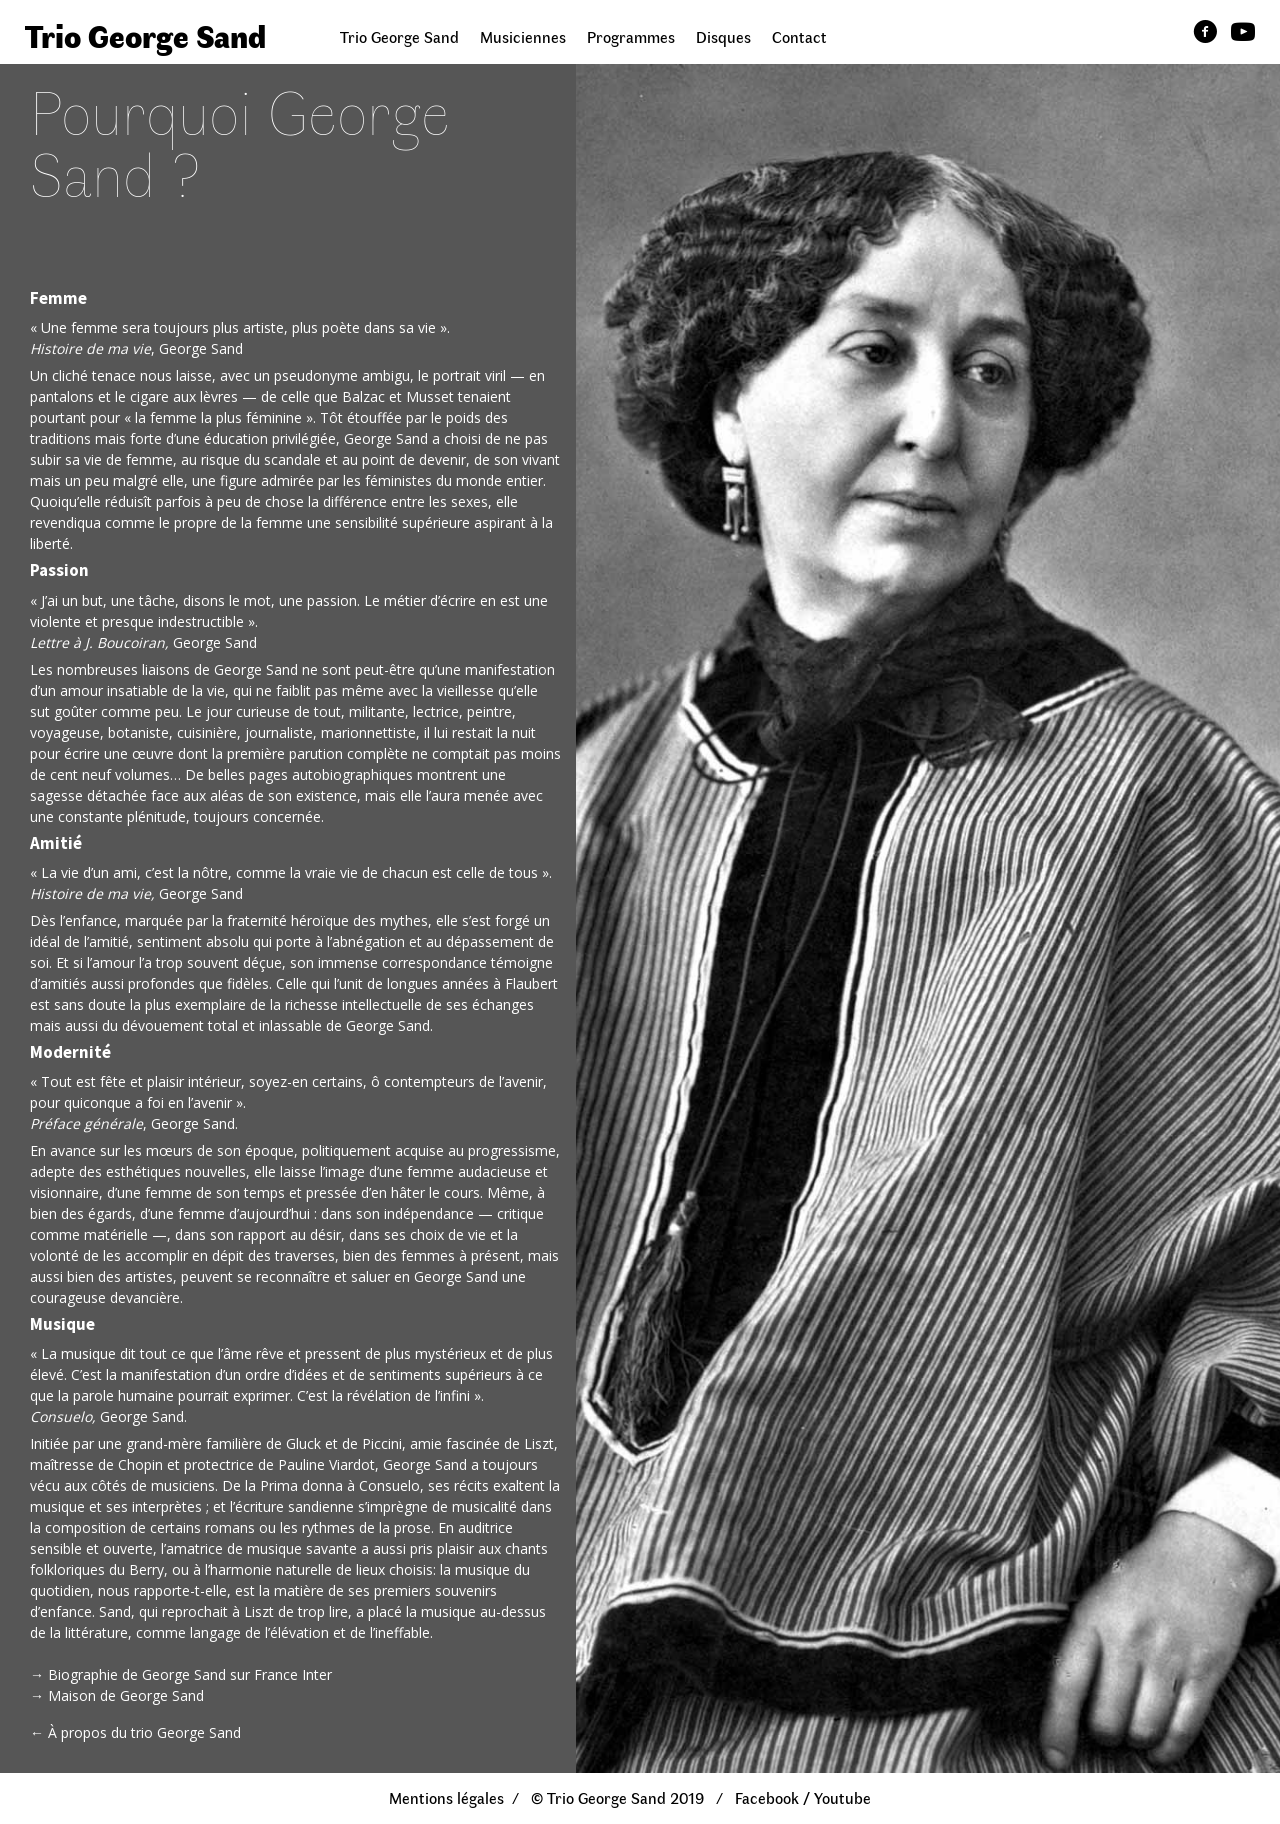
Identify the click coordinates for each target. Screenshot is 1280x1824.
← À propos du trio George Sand (135, 1732)
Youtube (842, 1797)
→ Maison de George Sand (117, 1695)
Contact (799, 36)
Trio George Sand (399, 36)
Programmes (631, 36)
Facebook (767, 1797)
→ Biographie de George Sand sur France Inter (181, 1674)
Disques (723, 36)
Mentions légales (446, 1797)
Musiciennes (523, 36)
